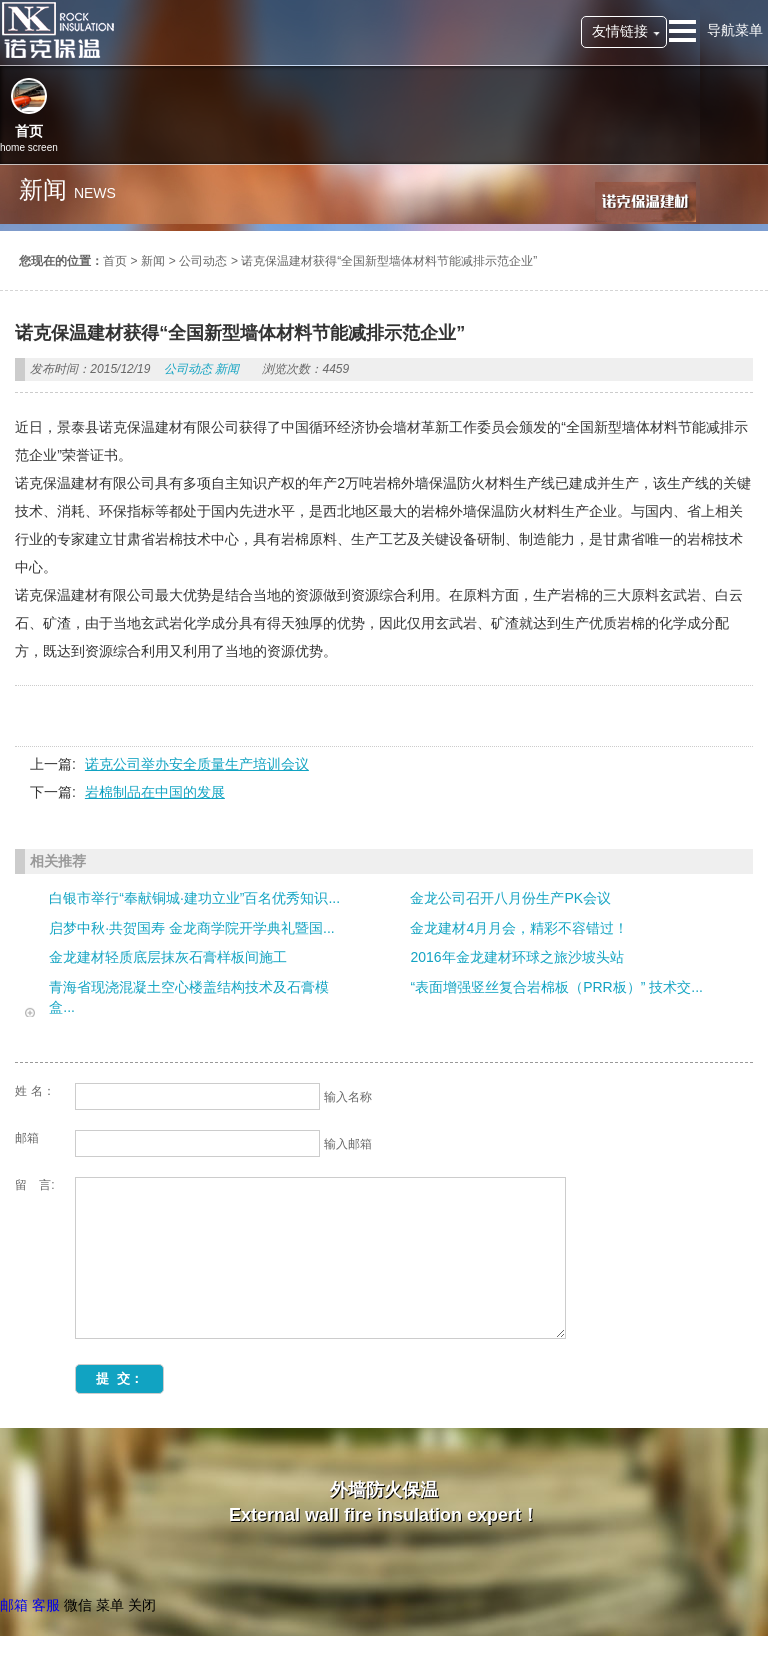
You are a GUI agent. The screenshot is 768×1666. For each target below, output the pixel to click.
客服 (46, 1605)
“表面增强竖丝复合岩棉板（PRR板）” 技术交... (556, 987)
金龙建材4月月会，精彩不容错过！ (519, 928)
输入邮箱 (348, 1144)
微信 (78, 1605)
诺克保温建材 (57, 30)
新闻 (153, 261)
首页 (115, 261)
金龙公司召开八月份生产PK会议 (510, 898)
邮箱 (14, 1605)
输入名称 (348, 1097)
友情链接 (620, 31)
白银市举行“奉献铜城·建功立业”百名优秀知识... (194, 898)
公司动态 (203, 261)
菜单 (110, 1605)
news (95, 193)
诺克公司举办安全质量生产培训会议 (197, 764)
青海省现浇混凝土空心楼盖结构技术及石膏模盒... (189, 997)
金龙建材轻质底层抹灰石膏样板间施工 (168, 957)
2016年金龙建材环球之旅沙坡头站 (516, 957)
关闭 (142, 1605)
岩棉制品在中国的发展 (155, 792)
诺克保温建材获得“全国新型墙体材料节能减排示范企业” (389, 261)
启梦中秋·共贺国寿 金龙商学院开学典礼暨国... (191, 928)
